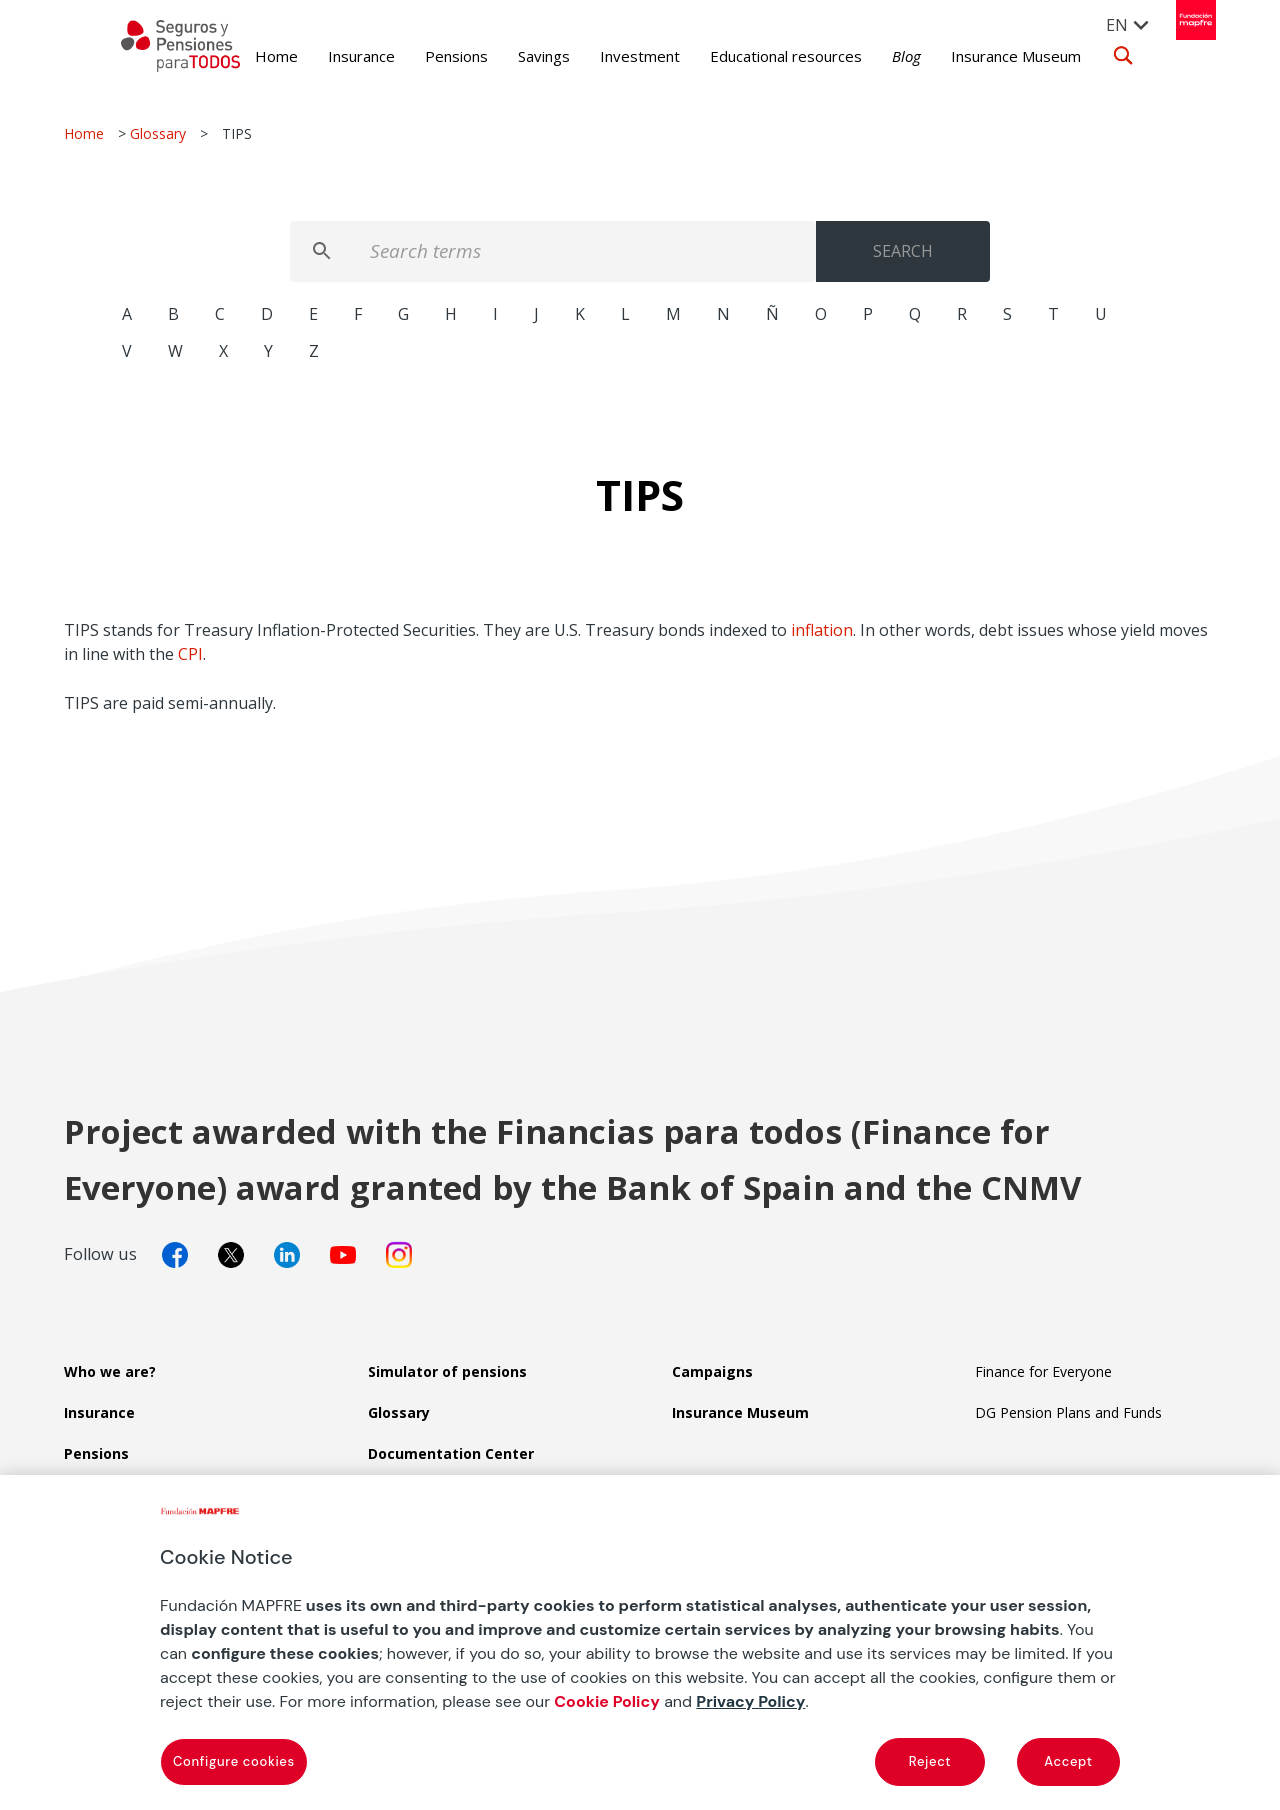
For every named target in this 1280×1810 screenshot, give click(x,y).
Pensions (428, 56)
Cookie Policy (607, 1701)
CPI (190, 654)
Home (248, 56)
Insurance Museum (988, 56)
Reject (930, 1761)
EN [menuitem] (1107, 25)
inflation (822, 630)
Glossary (158, 133)
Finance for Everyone (1043, 1371)
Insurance (333, 56)
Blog (878, 56)
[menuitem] (1118, 24)
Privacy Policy (750, 1701)
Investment (612, 56)
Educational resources (758, 56)
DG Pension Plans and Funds (1068, 1412)
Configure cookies (234, 1761)
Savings (516, 56)
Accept (1068, 1761)
